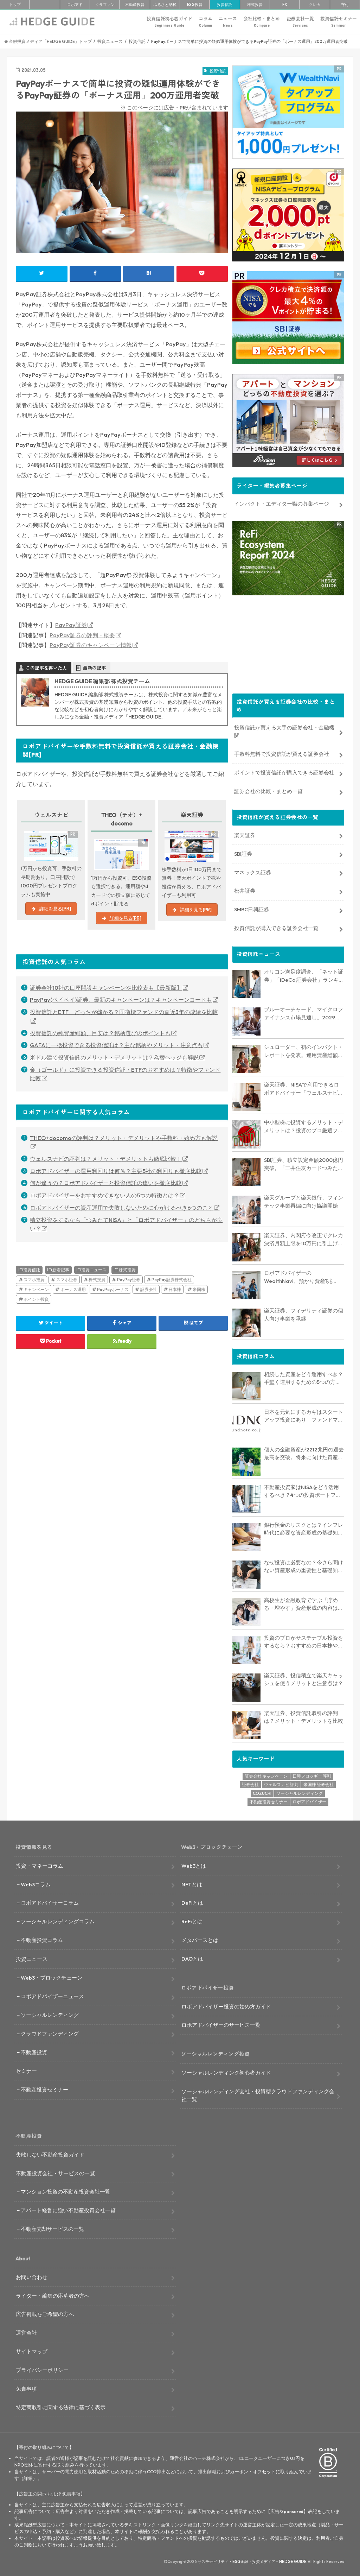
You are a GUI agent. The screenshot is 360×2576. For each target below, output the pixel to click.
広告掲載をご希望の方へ (45, 2312)
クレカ (315, 4)
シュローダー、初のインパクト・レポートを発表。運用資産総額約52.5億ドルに (303, 1049)
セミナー (26, 2068)
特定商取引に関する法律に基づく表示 (60, 2404)
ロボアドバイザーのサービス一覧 (221, 2022)
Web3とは (193, 1863)
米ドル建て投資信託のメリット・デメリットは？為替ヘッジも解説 (114, 1057)
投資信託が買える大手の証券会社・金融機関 (284, 729)
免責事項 (26, 2386)
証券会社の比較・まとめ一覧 (268, 789)
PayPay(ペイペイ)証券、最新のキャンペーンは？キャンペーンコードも (121, 999)
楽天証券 (244, 832)
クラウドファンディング (50, 2031)
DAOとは (192, 1956)
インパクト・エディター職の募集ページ (281, 502)
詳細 (28, 2476)
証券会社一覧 (300, 22)
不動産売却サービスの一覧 (52, 2226)
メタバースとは (199, 1938)
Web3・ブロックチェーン (51, 1975)
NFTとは (191, 1882)
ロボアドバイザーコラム (50, 1900)
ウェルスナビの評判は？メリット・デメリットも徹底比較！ (106, 1158)
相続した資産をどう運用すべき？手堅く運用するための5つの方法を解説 (303, 1376)
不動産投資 (134, 4)
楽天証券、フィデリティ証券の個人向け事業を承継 (303, 1312)
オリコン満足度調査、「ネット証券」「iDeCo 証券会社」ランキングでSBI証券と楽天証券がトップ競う (304, 974)
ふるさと (164, 4)
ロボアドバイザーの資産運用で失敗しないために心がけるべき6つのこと (121, 1207)
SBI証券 (243, 851)
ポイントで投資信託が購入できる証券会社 (284, 770)
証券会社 (148, 1289)
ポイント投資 (36, 1299)
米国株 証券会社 (318, 1782)
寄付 (345, 4)
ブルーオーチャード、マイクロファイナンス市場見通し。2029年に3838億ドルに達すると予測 (303, 1011)
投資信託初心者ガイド (169, 22)
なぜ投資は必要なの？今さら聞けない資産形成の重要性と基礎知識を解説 (303, 1564)
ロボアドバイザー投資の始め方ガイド (226, 2004)
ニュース (228, 22)
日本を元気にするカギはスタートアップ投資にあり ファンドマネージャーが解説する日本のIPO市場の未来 (303, 1414)
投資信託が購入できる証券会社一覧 (276, 926)
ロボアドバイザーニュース (52, 1993)
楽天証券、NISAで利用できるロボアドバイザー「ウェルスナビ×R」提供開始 (301, 1087)
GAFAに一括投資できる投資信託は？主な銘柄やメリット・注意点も (116, 1045)
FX (284, 4)
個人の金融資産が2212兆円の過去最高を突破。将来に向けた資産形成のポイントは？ (304, 1451)
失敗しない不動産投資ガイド (50, 2152)
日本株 (174, 1289)
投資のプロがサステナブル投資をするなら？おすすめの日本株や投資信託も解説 (303, 1639)
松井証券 (244, 888)
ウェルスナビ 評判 (281, 1782)
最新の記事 (94, 668)
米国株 (199, 1289)
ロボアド (75, 4)
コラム (205, 22)
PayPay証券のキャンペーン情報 (91, 644)
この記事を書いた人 (46, 668)
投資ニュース (94, 1269)
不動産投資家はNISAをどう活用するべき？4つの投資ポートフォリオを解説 (302, 1489)
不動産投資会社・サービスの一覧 (55, 2170)
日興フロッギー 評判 (311, 1773)
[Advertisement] (288, 641)
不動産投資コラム (42, 1938)
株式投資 (255, 4)
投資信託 (224, 4)
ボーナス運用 (73, 1289)
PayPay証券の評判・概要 (82, 635)
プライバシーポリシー (42, 2368)
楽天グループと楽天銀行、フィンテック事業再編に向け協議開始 (303, 1199)
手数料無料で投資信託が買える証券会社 (281, 751)
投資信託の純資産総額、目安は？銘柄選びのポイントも (100, 1033)
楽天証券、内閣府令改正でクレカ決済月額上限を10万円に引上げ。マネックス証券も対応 (303, 1237)
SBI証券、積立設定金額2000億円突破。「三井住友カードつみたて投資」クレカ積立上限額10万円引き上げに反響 (303, 1162)
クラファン (105, 4)
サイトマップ (31, 2349)
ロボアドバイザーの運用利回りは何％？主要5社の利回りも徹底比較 (116, 1171)
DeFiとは (192, 1900)
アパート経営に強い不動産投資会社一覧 (68, 2208)
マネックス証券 (252, 870)
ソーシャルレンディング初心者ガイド (226, 2070)
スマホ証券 (66, 1279)
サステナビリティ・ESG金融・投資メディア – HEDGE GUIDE (252, 2559)
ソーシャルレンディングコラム (58, 1919)
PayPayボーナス (113, 1289)
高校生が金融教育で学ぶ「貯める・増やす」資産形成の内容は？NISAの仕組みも (303, 1602)
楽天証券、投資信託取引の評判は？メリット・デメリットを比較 (303, 1714)
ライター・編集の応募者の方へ (53, 2293)
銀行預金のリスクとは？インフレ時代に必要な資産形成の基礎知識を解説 (303, 1526)
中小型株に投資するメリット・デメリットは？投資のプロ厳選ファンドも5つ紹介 (303, 1124)
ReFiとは (191, 1919)
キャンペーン (36, 1289)
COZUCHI (262, 1790)
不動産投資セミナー (269, 1799)
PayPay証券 (71, 624)
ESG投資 (194, 4)
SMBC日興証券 (251, 907)
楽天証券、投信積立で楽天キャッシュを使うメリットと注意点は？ (303, 1677)
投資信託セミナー (338, 22)
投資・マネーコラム (39, 1863)
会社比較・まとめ (261, 22)
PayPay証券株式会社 (172, 1279)
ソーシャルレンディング (299, 1790)
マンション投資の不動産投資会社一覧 (65, 2189)
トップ (15, 4)
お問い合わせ (31, 2274)
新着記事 (60, 1269)
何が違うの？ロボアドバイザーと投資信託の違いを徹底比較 (106, 1182)
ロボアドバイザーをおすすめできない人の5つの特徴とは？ (104, 1195)
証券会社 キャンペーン (266, 1773)
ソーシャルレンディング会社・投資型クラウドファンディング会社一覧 (257, 2093)
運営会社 (26, 2330)
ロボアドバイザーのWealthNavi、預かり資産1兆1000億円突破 (298, 1275)
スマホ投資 (34, 1279)
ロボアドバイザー (309, 1799)
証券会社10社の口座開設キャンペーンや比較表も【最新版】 (106, 987)
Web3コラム (36, 1882)
